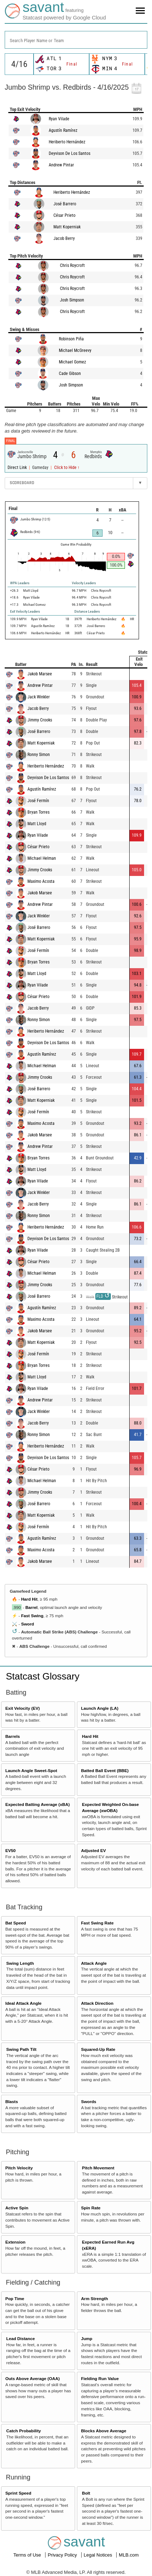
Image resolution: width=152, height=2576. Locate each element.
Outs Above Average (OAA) (32, 2378)
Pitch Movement (98, 2167)
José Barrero (64, 203)
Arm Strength (94, 2298)
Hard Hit (29, 1599)
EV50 (10, 1850)
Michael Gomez (72, 362)
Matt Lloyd (36, 823)
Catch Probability (23, 2430)
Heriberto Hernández (67, 141)
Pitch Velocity (19, 2167)
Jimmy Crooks (39, 720)
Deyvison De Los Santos (69, 153)
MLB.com (129, 2555)
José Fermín (38, 800)
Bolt (86, 2493)
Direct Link (18, 467)
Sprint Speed (18, 2493)
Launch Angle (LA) (99, 1708)
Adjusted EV (93, 1850)
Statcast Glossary (42, 1676)
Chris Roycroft (72, 265)
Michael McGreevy (75, 350)
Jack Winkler (38, 696)
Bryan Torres (38, 812)
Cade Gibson (70, 373)
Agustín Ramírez (63, 130)
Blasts (11, 2101)
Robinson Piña (71, 338)
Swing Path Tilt (21, 2049)
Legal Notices (98, 2555)
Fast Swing (32, 1615)
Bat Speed (15, 1922)
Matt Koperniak (67, 226)
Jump (86, 2338)
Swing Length (20, 1963)
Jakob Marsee (39, 673)
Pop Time (14, 2298)
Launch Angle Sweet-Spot (31, 1770)
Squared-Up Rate (98, 2049)
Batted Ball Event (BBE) (105, 1770)
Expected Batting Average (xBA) (37, 1804)
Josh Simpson (72, 300)
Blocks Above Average (103, 2430)
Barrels (12, 1736)
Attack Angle (94, 1963)
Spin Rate (90, 2207)
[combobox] (76, 40)
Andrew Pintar (61, 164)
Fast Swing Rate (97, 1922)
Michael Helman (41, 858)
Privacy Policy (63, 2555)
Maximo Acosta (41, 881)
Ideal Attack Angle (23, 2003)
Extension (15, 2242)
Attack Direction (97, 2003)
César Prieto (64, 215)
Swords (88, 2101)
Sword (27, 1624)
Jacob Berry (64, 238)
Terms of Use (27, 2555)
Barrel (31, 1607)
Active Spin (17, 2207)
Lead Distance (20, 2338)
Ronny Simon (38, 754)
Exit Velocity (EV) (22, 1708)
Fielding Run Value (100, 2378)
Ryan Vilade (59, 118)
